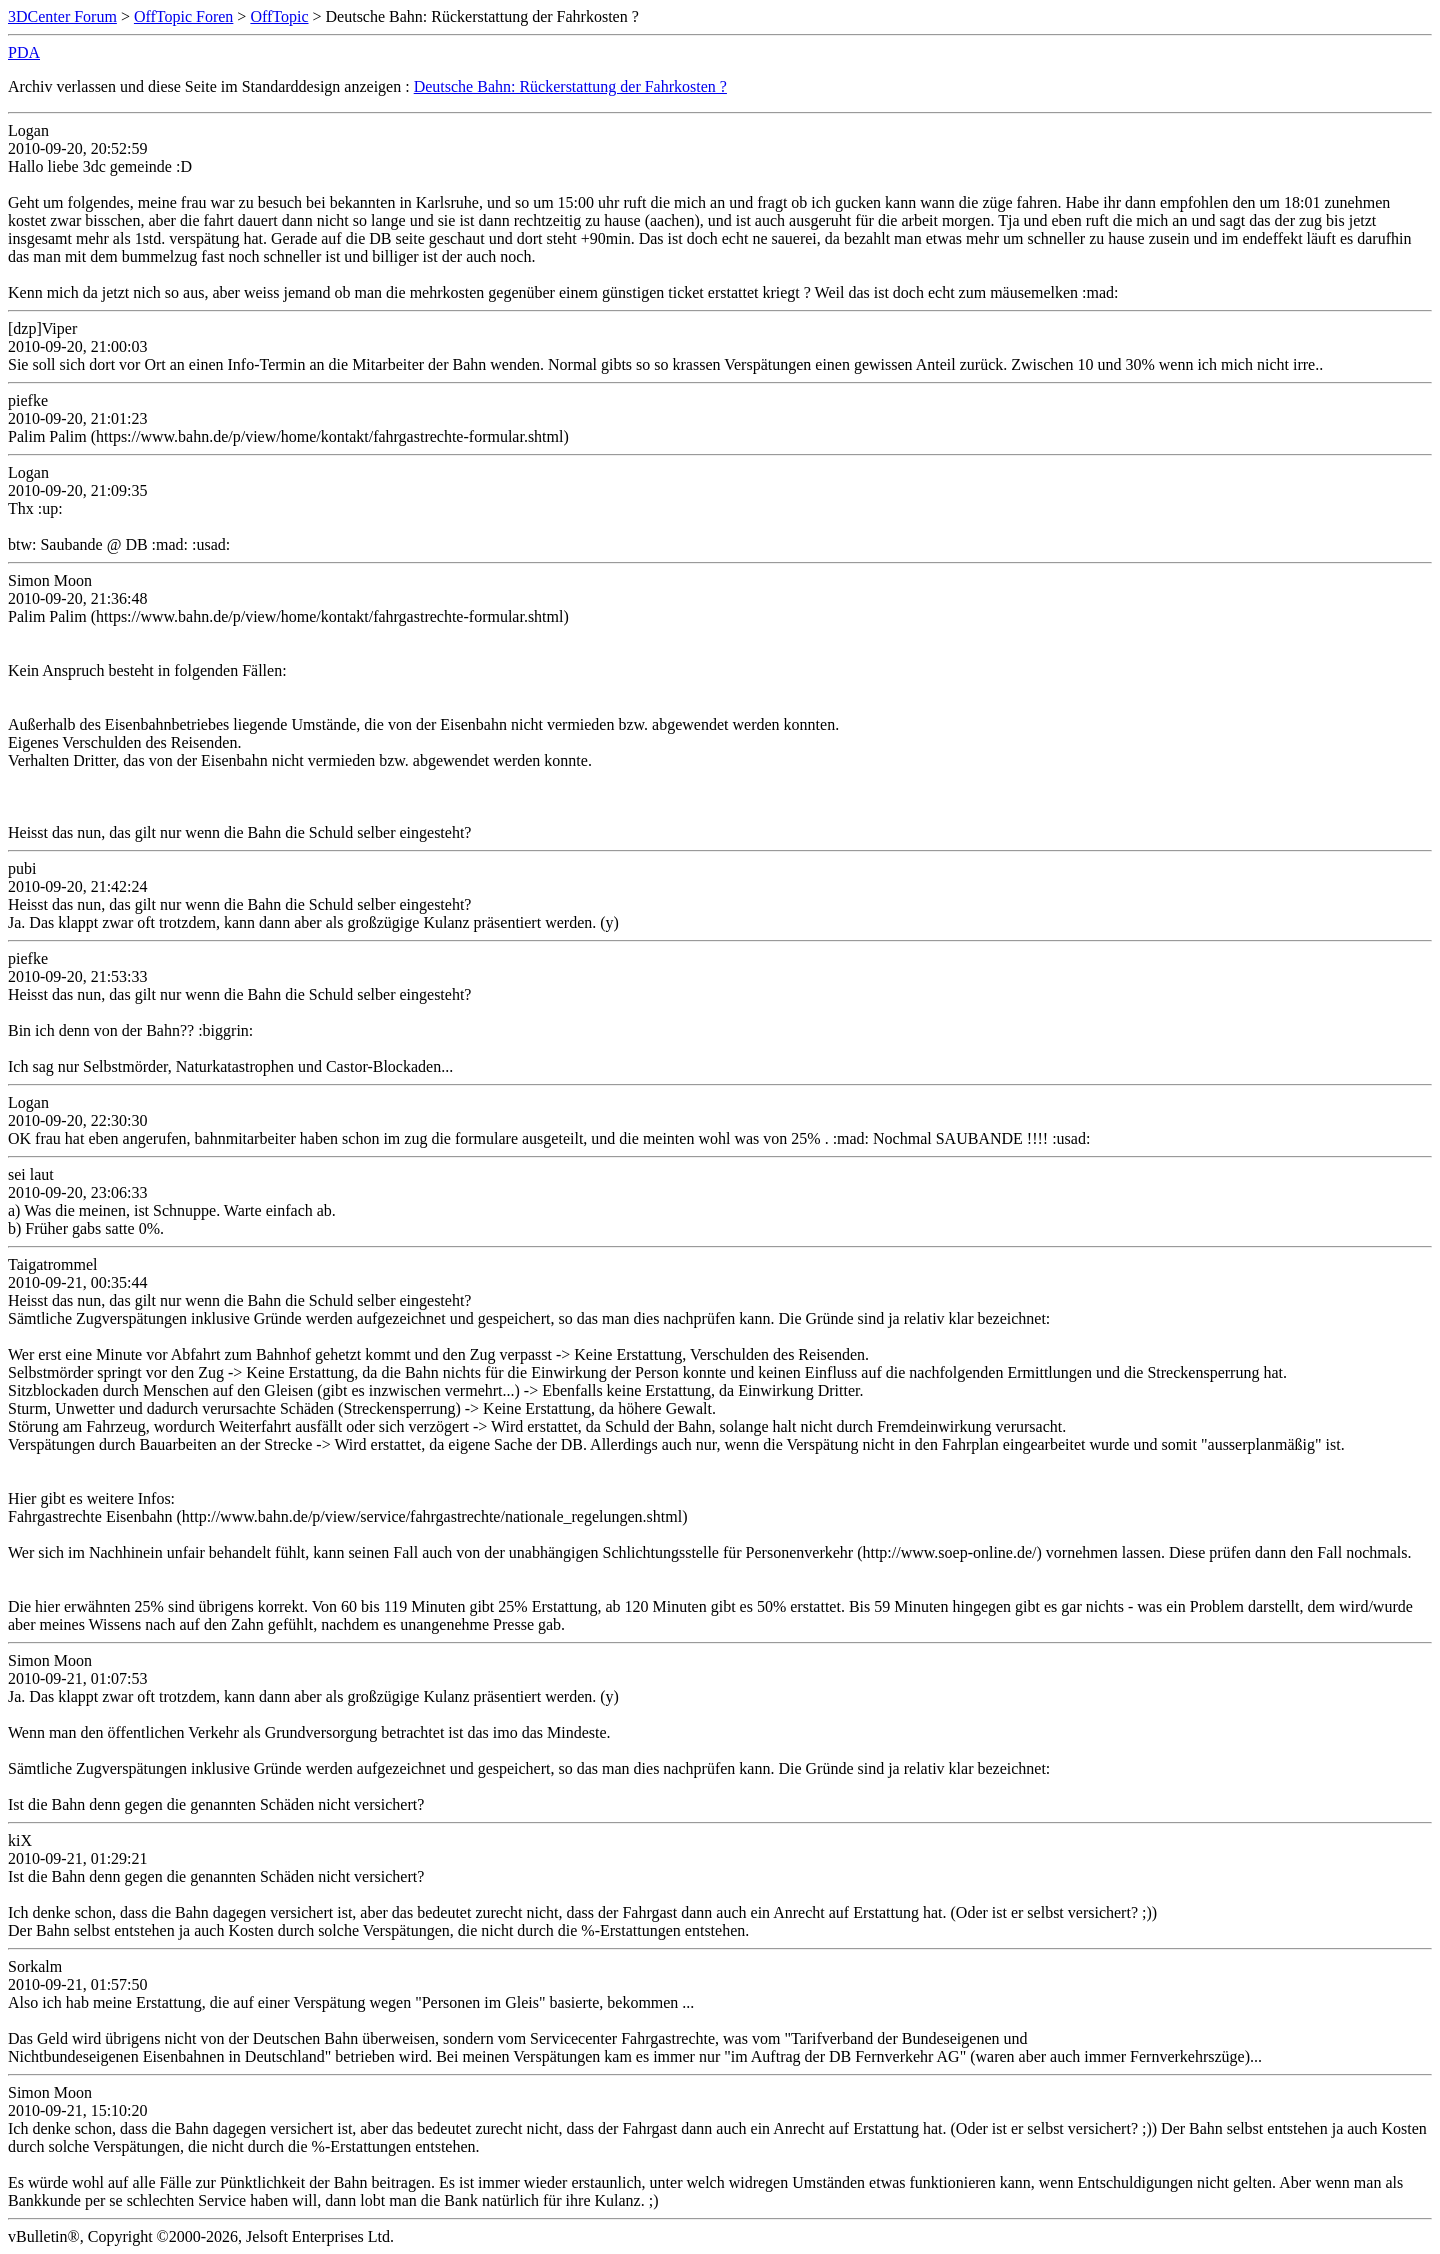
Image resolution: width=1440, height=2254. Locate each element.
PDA (24, 52)
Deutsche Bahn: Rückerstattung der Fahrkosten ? (570, 86)
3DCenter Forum (62, 16)
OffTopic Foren (183, 16)
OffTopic (279, 16)
